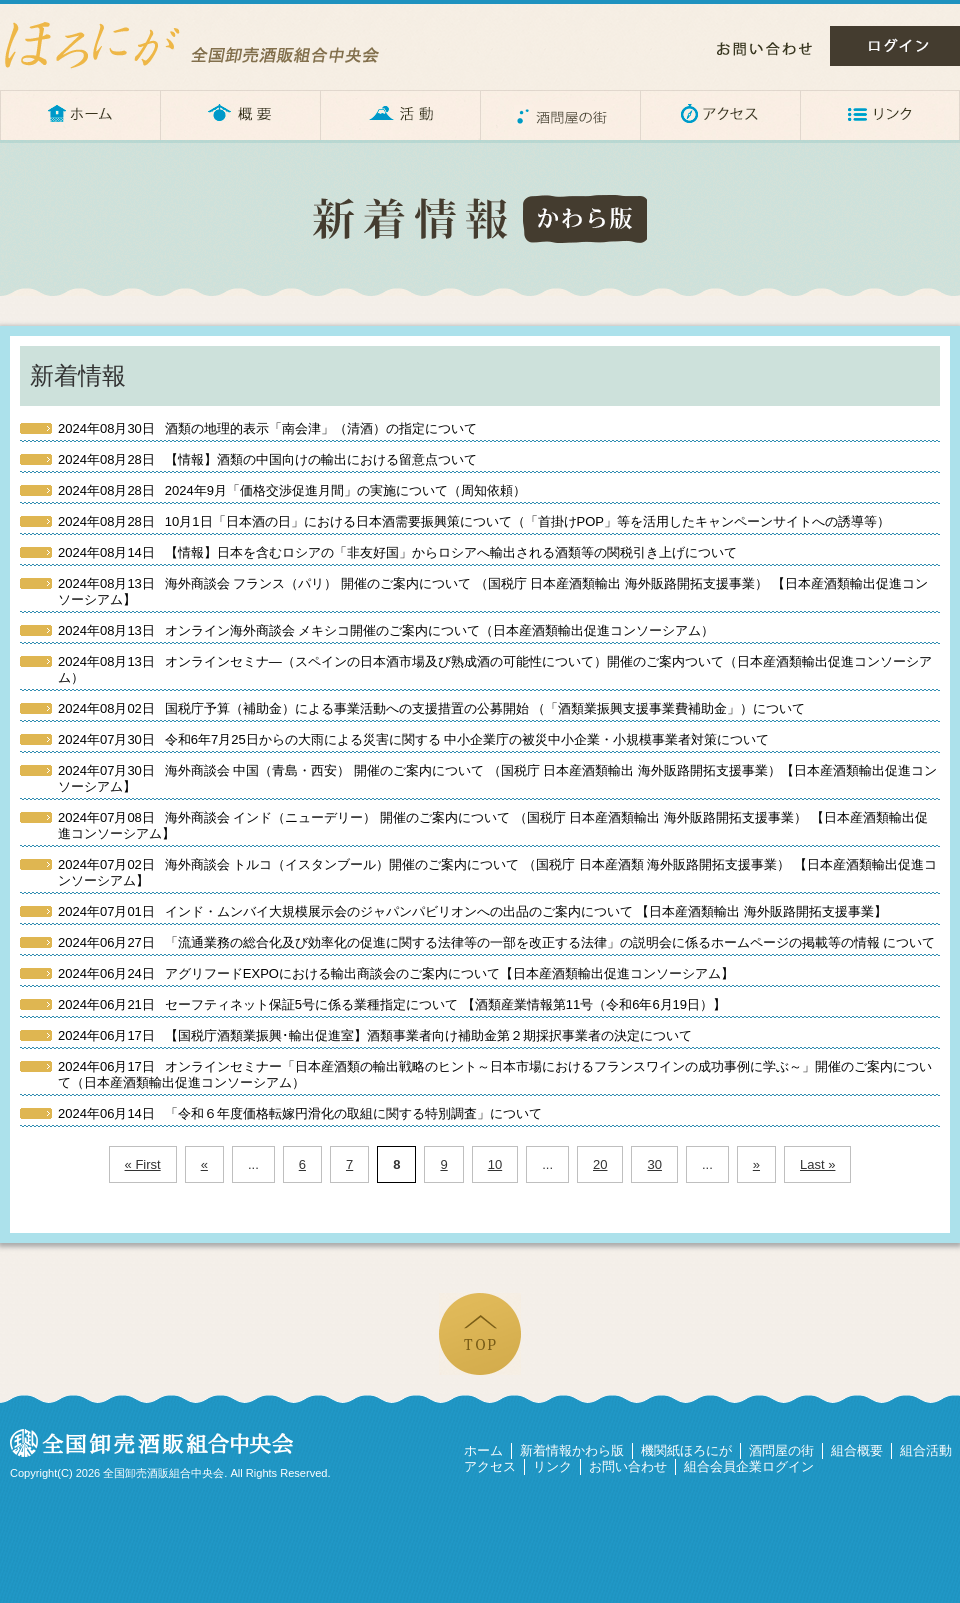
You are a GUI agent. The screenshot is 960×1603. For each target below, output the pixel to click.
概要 (240, 115)
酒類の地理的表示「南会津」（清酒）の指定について (267, 428)
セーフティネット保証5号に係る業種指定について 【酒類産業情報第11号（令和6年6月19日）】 (392, 1004)
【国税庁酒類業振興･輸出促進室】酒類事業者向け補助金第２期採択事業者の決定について (375, 1035)
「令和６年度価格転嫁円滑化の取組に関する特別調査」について (300, 1113)
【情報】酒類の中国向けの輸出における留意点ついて (267, 459)
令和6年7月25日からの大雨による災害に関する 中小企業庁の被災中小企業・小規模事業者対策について (413, 739)
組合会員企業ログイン (749, 1466)
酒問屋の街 (560, 115)
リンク (880, 115)
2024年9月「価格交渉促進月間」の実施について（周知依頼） (292, 490)
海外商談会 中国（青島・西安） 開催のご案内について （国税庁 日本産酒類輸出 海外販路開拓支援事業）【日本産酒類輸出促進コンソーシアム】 (497, 778)
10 (495, 1164)
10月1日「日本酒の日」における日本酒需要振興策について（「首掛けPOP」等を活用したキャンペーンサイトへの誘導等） (474, 521)
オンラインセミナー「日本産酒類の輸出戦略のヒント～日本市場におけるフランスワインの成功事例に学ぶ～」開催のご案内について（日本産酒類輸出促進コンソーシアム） (495, 1074)
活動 (400, 115)
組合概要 (857, 1450)
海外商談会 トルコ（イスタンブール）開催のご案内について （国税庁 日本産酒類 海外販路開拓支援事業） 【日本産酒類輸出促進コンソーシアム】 (497, 872)
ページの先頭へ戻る (480, 1334)
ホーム (80, 115)
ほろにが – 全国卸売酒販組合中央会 (210, 45)
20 (600, 1164)
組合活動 (926, 1450)
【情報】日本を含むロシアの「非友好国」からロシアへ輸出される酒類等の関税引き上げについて (397, 552)
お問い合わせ (764, 49)
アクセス (720, 115)
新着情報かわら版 (572, 1450)
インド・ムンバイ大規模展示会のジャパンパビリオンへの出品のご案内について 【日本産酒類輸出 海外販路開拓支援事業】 (472, 911)
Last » (817, 1164)
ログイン (895, 46)
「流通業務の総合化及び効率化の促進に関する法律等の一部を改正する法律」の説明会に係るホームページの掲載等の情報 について (496, 942)
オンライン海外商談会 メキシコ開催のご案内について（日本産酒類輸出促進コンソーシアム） (386, 630)
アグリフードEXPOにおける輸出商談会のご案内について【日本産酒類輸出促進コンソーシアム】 (396, 973)
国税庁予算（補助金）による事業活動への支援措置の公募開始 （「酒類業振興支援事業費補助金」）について (431, 708)
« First (143, 1164)
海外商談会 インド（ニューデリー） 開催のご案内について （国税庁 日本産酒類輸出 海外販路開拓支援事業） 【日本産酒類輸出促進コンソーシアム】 (493, 825)
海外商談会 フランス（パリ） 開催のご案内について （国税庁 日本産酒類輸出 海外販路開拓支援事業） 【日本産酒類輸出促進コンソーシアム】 (493, 591)
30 (654, 1164)
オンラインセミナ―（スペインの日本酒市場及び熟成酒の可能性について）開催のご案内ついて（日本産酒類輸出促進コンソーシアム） (495, 669)
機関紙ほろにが (686, 1450)
